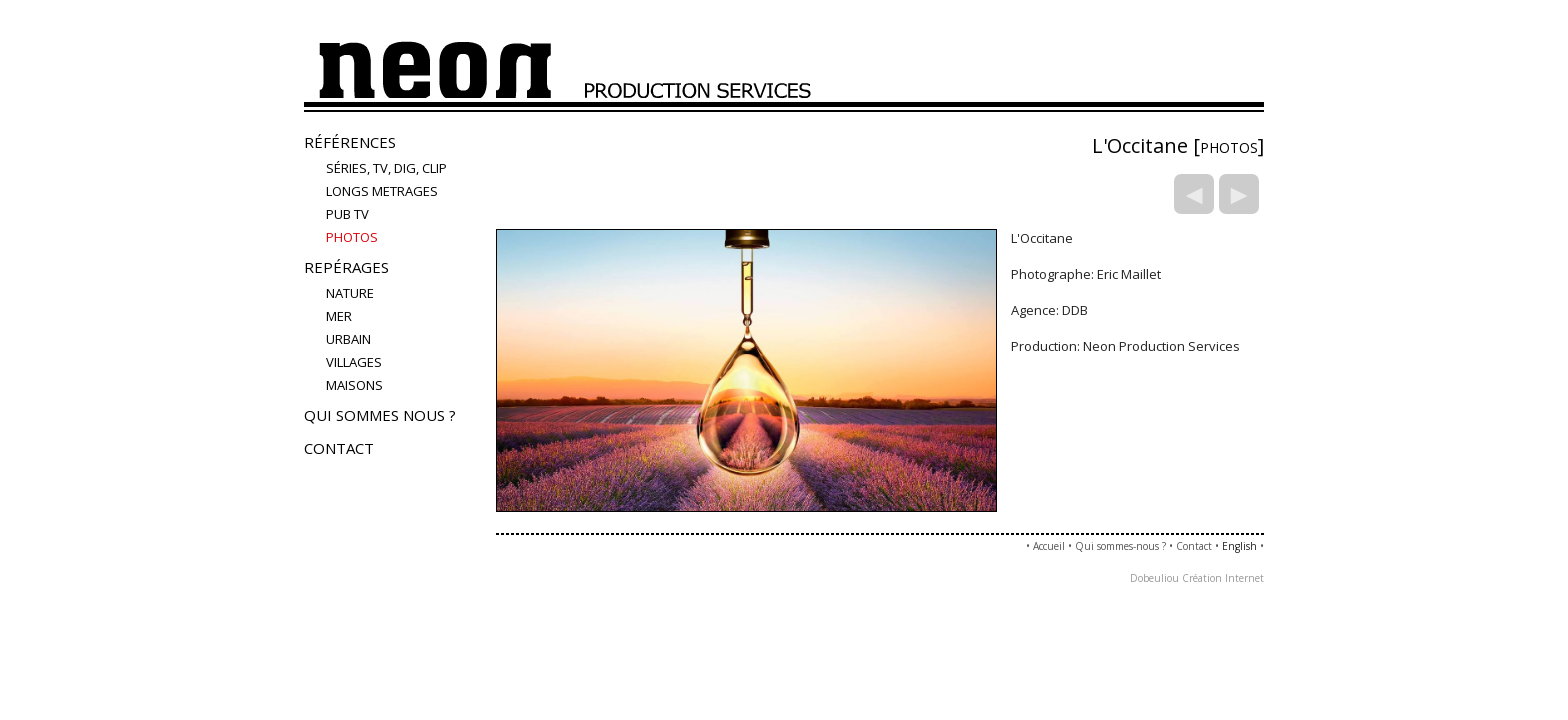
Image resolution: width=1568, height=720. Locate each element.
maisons (354, 385)
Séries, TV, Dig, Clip (386, 168)
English (1239, 546)
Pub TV (347, 214)
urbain (348, 339)
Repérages (346, 267)
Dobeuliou (1154, 578)
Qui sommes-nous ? (1120, 546)
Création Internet (1223, 578)
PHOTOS (352, 237)
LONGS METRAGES (382, 191)
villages (354, 362)
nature (350, 293)
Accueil (1049, 546)
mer (339, 316)
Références (350, 142)
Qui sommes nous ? (380, 415)
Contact (339, 448)
